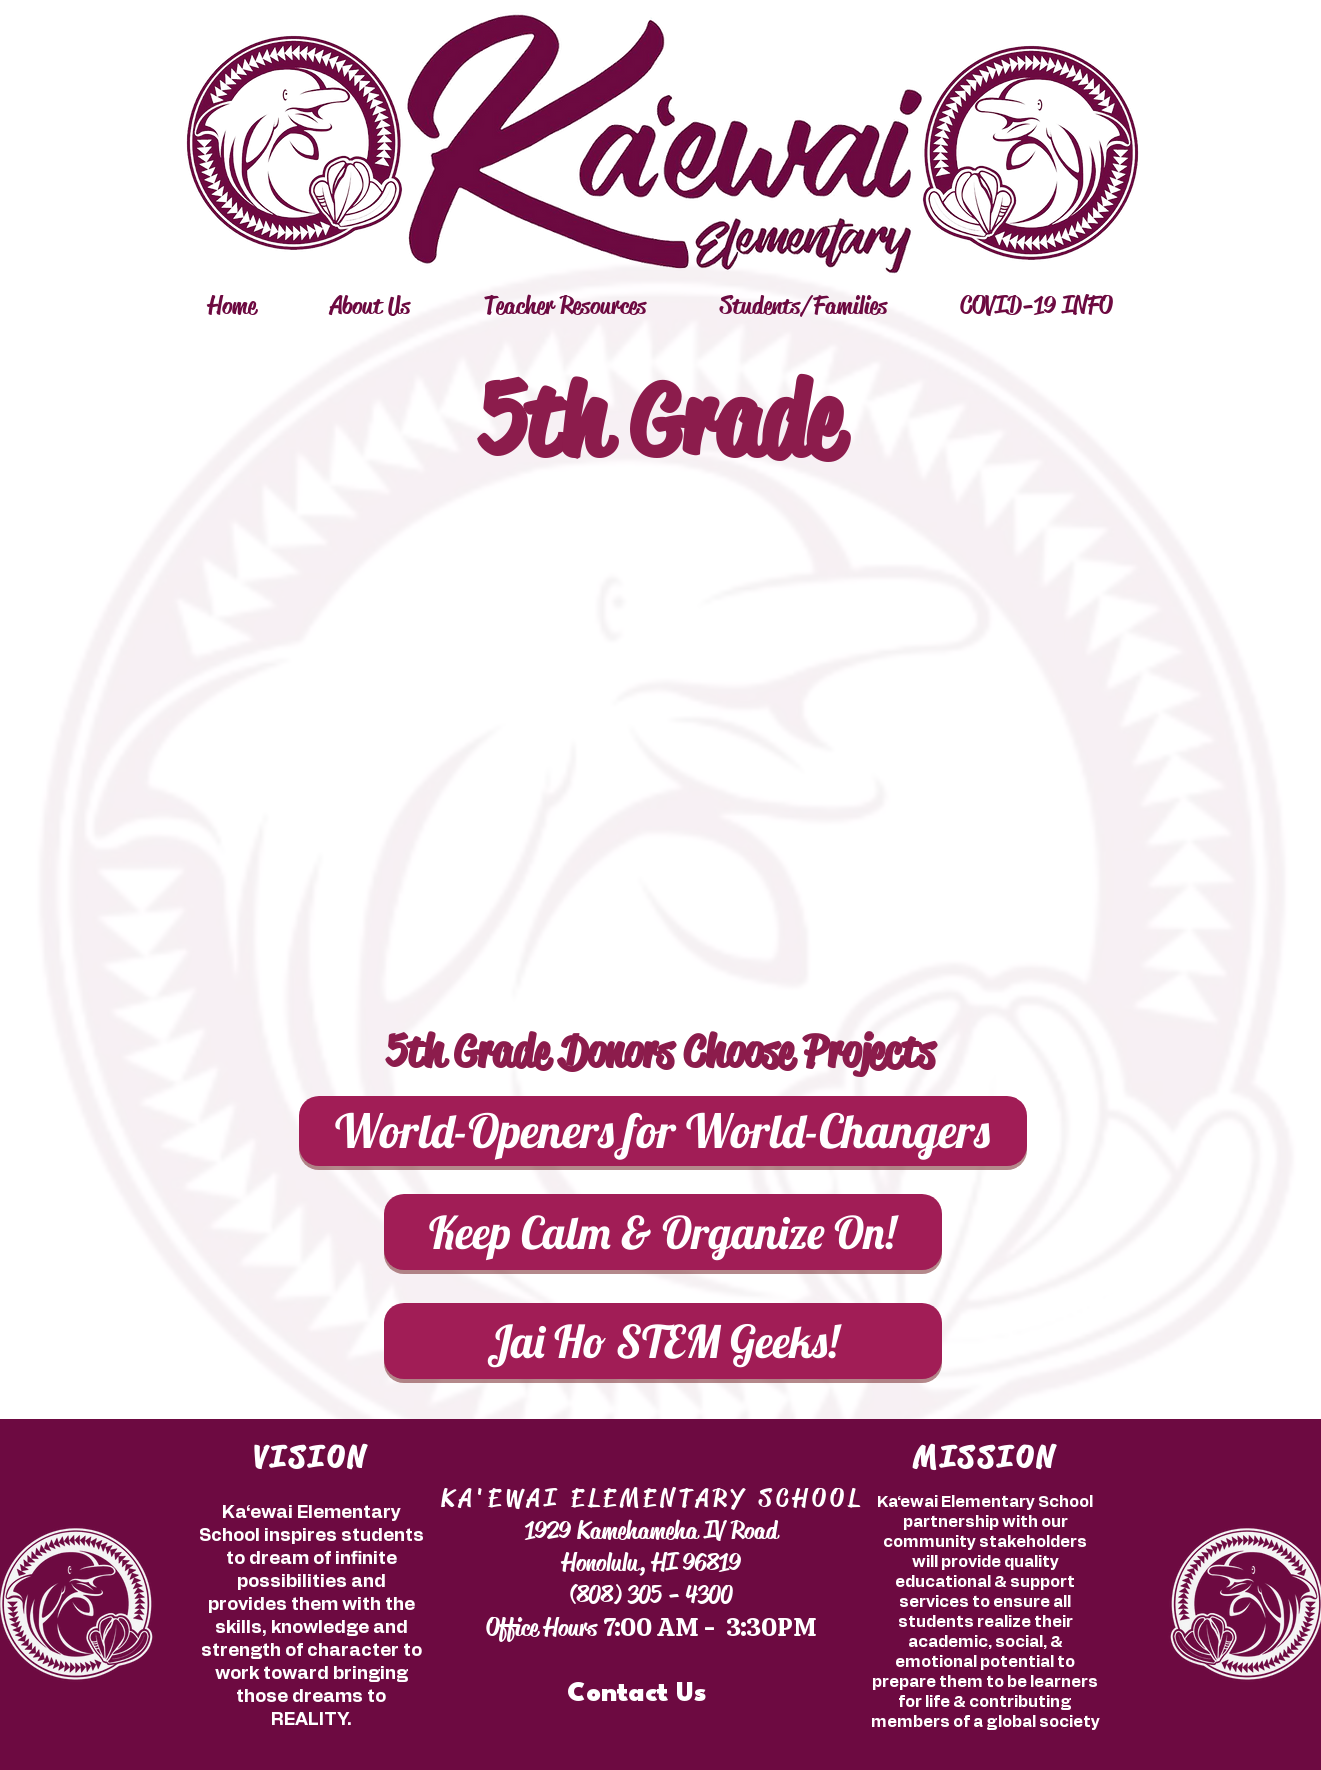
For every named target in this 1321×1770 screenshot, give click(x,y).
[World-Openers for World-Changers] (663, 1131)
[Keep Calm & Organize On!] (663, 1232)
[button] (370, 306)
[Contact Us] (636, 1694)
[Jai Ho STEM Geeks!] (663, 1341)
